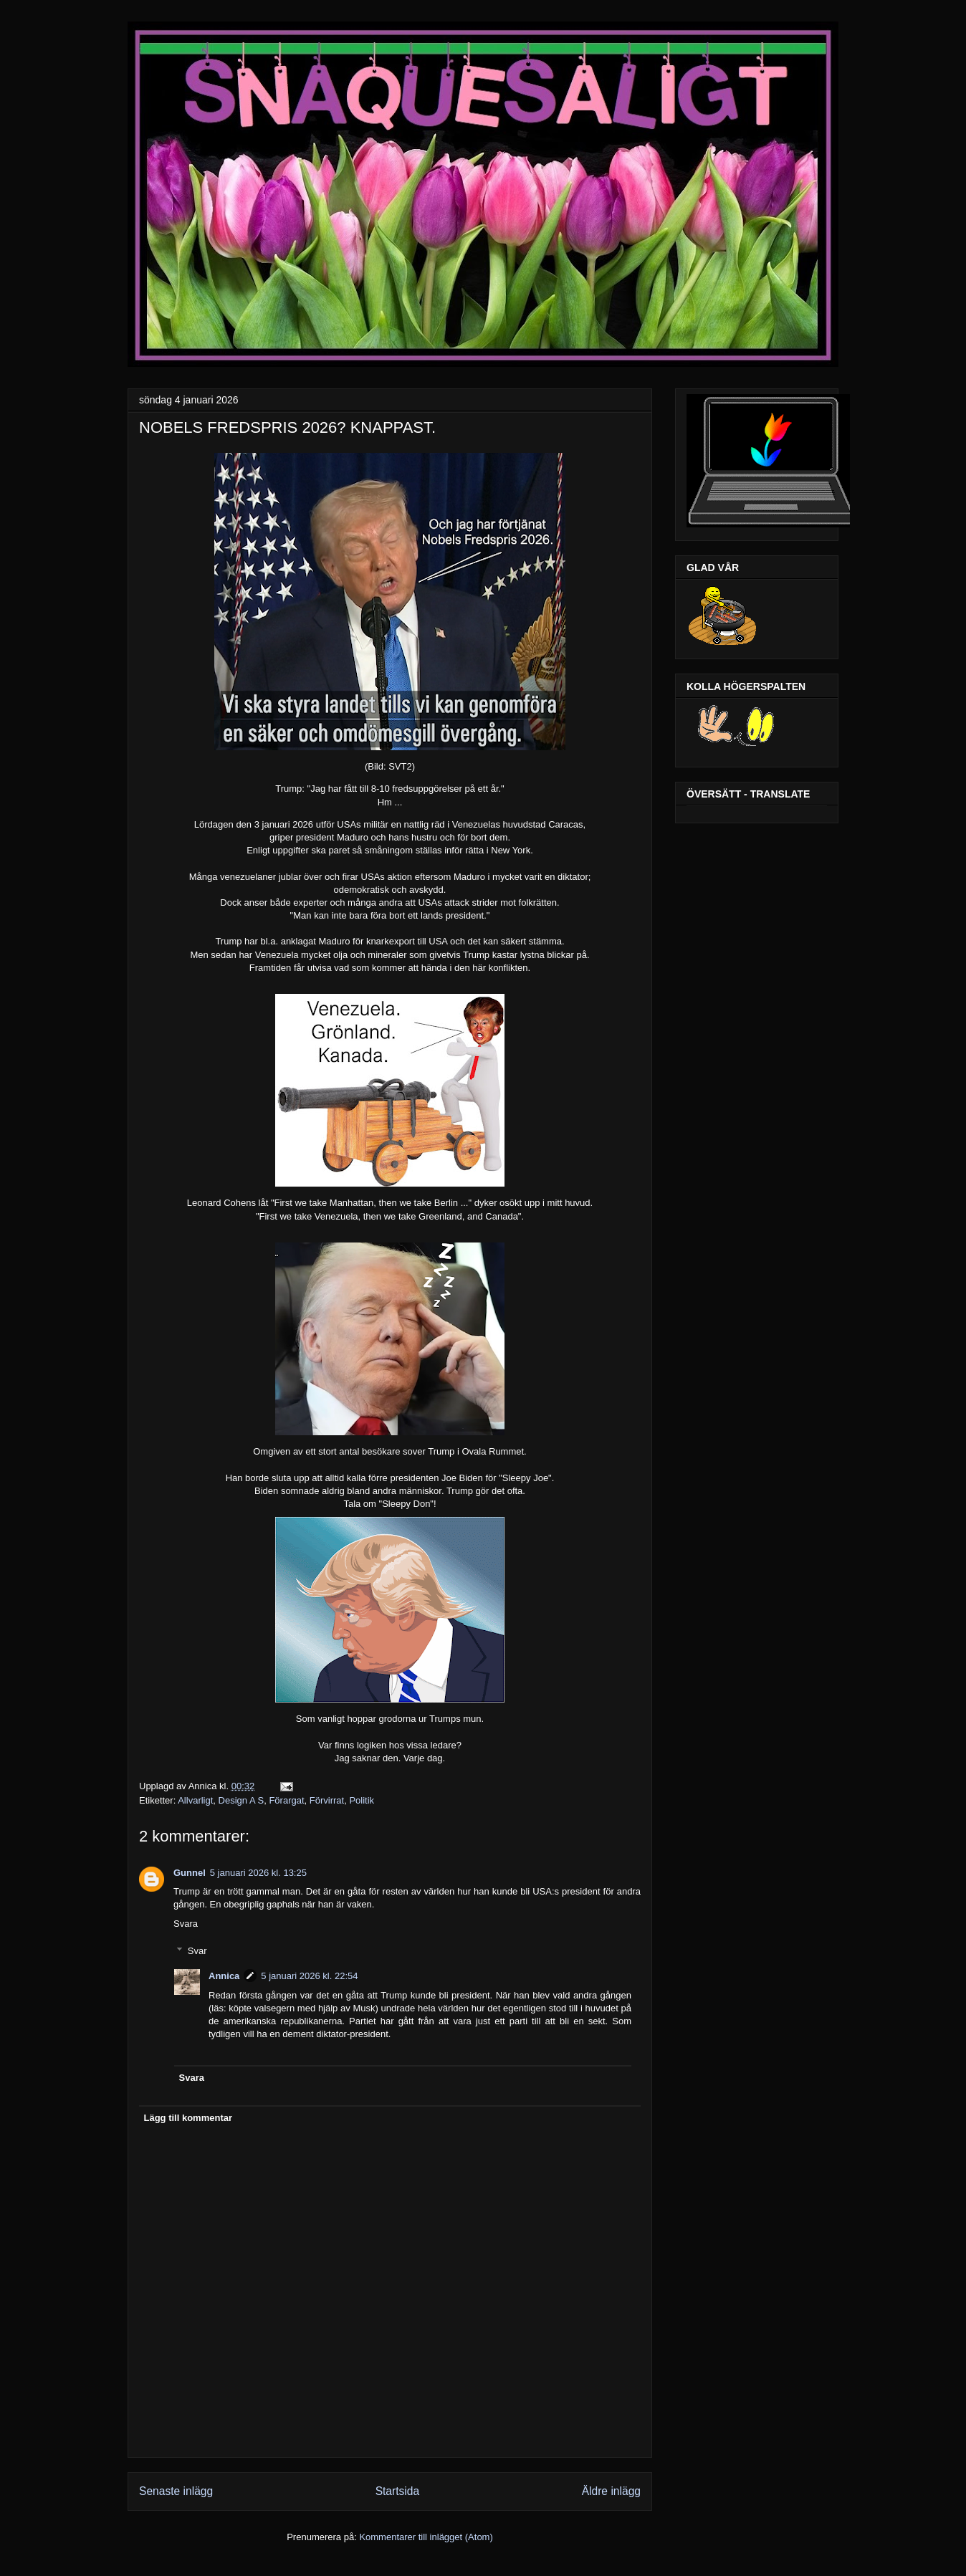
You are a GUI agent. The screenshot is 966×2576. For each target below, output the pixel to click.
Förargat (286, 1800)
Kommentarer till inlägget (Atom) (425, 2537)
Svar (197, 1950)
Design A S (241, 1800)
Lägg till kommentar (188, 2117)
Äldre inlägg (611, 2491)
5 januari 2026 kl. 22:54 (309, 1976)
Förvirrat (327, 1800)
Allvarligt (195, 1800)
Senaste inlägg (176, 2491)
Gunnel (189, 1872)
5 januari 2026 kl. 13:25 (258, 1872)
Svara (185, 1923)
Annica (224, 1976)
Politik (361, 1800)
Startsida (398, 2491)
